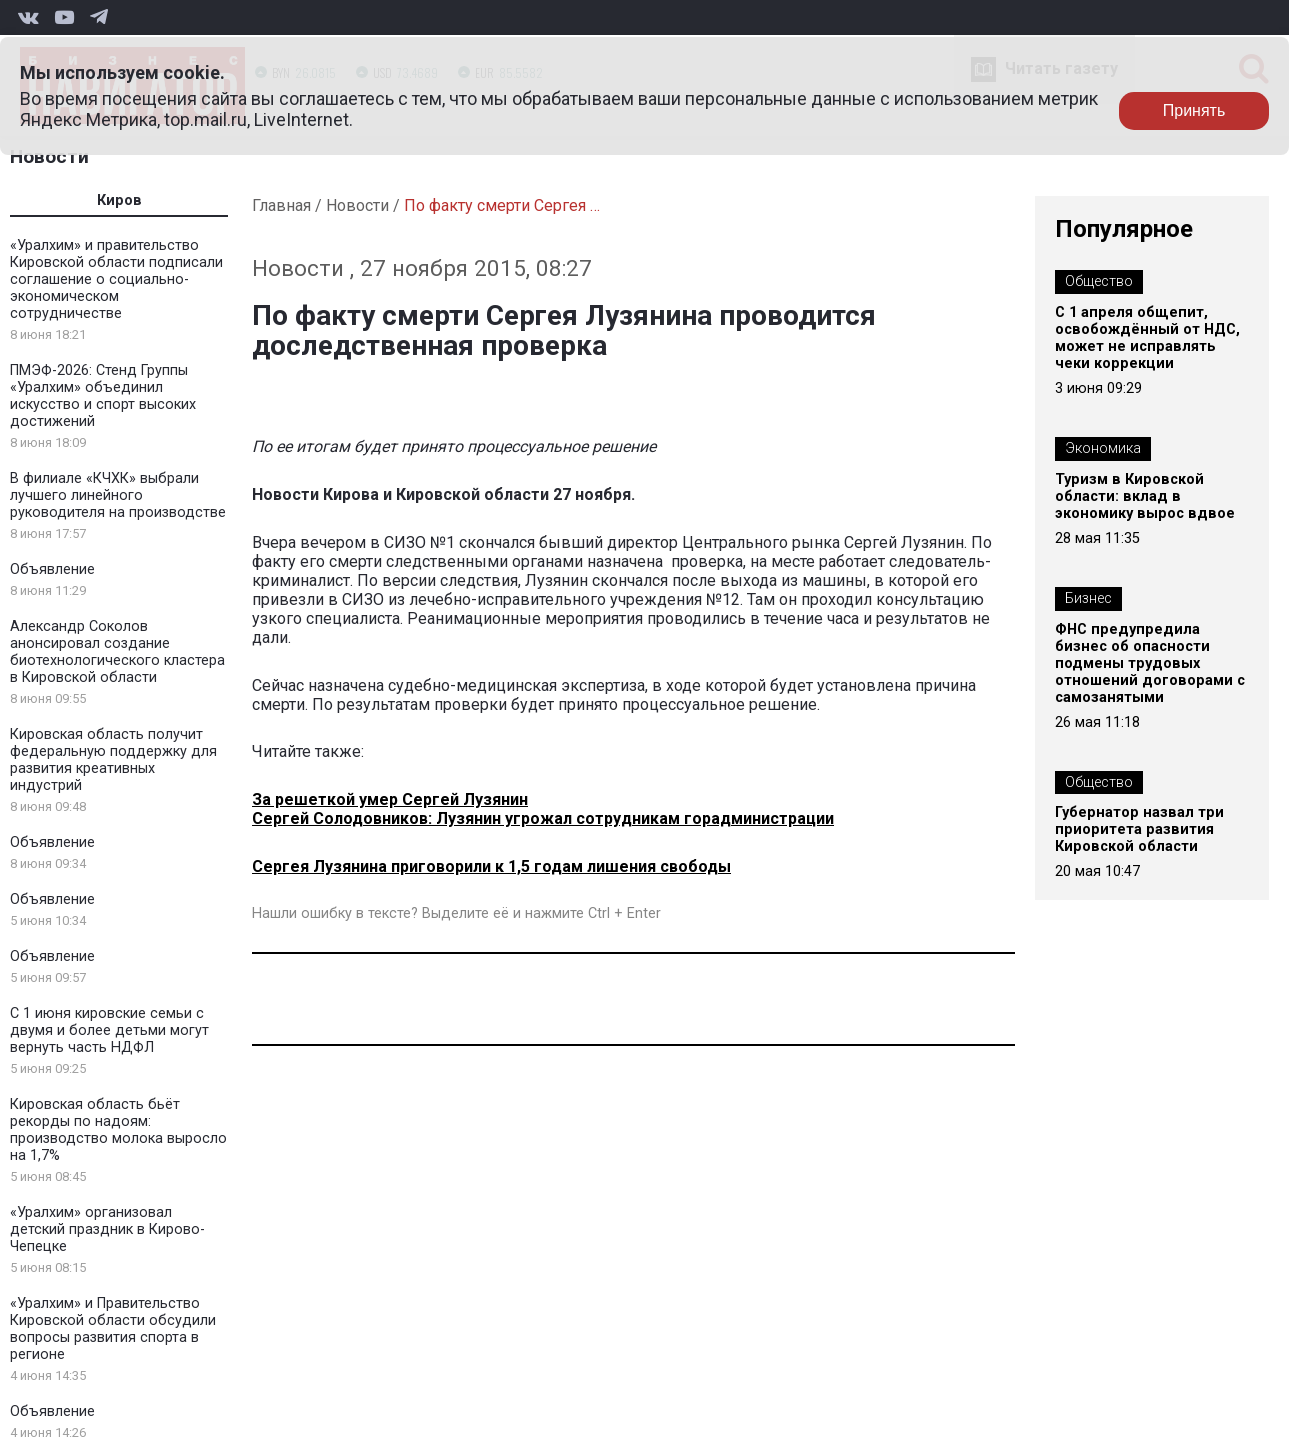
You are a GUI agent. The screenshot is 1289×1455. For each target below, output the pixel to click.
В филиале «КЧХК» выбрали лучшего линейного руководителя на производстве (118, 495)
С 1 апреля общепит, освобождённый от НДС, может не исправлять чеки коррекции (1147, 338)
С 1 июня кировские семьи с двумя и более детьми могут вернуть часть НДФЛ (109, 1030)
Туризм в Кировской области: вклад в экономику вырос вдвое (1145, 496)
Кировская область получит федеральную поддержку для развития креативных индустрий (113, 760)
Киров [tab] (119, 200)
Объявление (52, 569)
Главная (281, 205)
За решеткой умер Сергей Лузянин (390, 799)
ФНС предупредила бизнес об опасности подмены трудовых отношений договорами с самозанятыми (1150, 663)
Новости (49, 156)
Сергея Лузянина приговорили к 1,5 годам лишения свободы (491, 866)
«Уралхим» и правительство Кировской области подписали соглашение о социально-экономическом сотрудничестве (116, 279)
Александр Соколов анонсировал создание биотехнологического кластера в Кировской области (117, 652)
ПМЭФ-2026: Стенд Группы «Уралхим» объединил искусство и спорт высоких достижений (103, 396)
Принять (1194, 110)
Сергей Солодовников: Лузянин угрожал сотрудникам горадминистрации (543, 818)
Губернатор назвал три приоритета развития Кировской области (1139, 829)
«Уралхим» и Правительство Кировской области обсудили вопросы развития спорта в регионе (113, 1329)
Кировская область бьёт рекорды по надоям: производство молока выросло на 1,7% (118, 1130)
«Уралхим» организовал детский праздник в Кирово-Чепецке (107, 1229)
